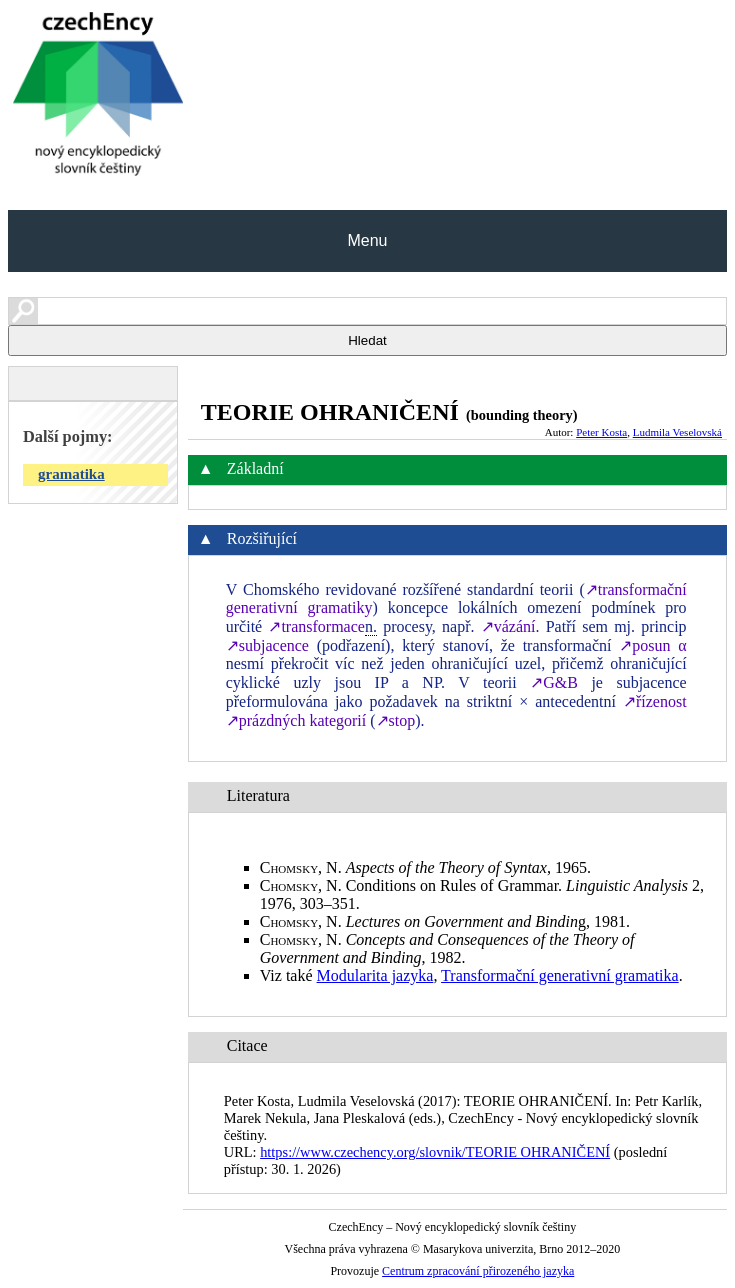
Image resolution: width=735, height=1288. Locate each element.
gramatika (71, 474)
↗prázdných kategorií (296, 720)
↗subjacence (267, 645)
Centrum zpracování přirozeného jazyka (478, 1271)
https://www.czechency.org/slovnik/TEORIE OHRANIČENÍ (435, 1152)
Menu (367, 240)
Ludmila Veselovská (677, 432)
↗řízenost (655, 701)
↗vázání (508, 626)
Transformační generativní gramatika (560, 975)
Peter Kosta (601, 432)
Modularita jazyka (375, 975)
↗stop (396, 720)
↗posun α (652, 645)
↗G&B (554, 682)
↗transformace (316, 626)
